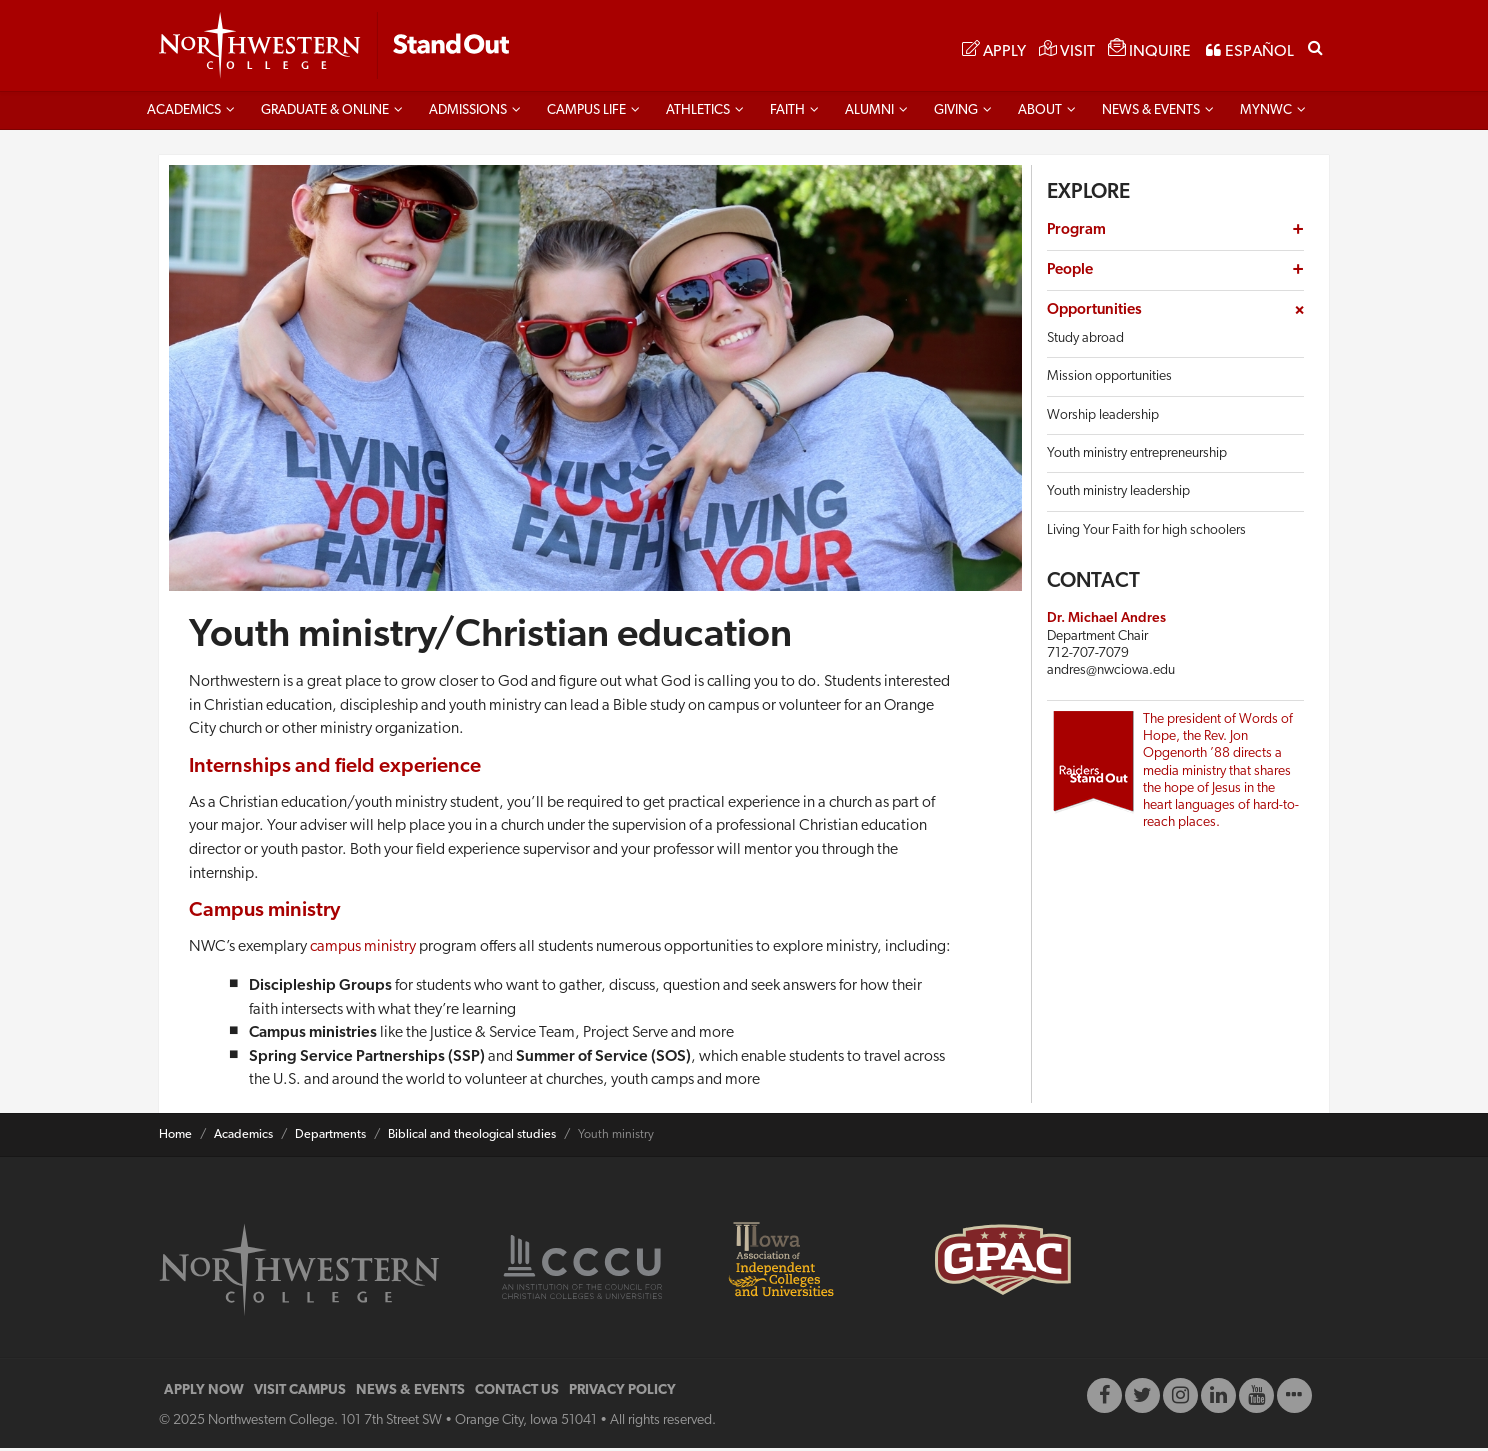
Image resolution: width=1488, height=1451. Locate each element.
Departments (330, 1138)
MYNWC (1266, 113)
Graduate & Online (325, 113)
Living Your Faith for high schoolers (1146, 533)
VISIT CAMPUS (300, 1393)
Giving (956, 113)
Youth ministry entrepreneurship (1137, 456)
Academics (184, 113)
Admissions (468, 113)
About (1040, 113)
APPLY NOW (204, 1393)
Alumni (869, 113)
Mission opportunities (1109, 380)
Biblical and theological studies (472, 1138)
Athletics (698, 113)
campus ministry (363, 951)
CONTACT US (517, 1393)
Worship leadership (1103, 418)
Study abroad (1085, 341)
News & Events (1151, 113)
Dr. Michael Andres (1106, 622)
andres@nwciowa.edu (1111, 674)
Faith (787, 113)
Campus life (586, 113)
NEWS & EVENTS (410, 1393)
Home (175, 1138)
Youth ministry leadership (1118, 495)
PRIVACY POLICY (622, 1393)
